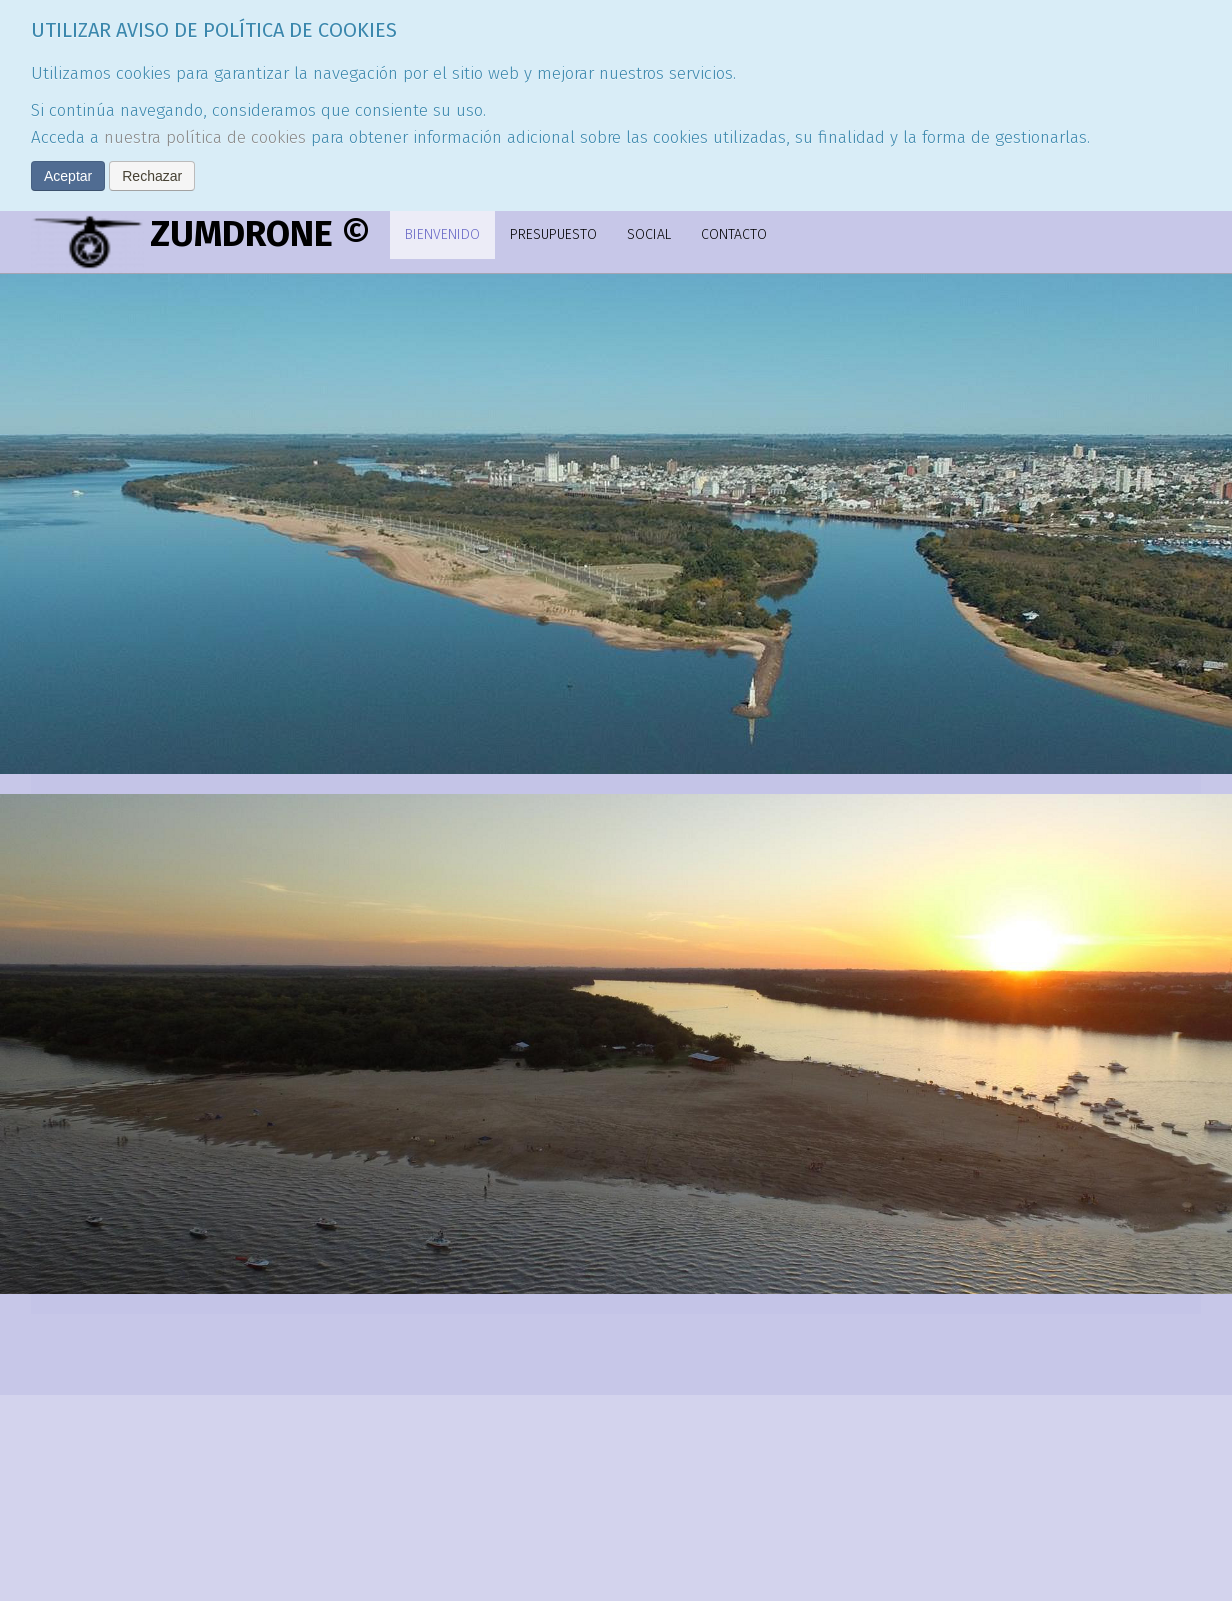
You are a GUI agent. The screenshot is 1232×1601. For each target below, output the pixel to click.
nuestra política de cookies (205, 137)
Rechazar (152, 176)
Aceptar (68, 176)
